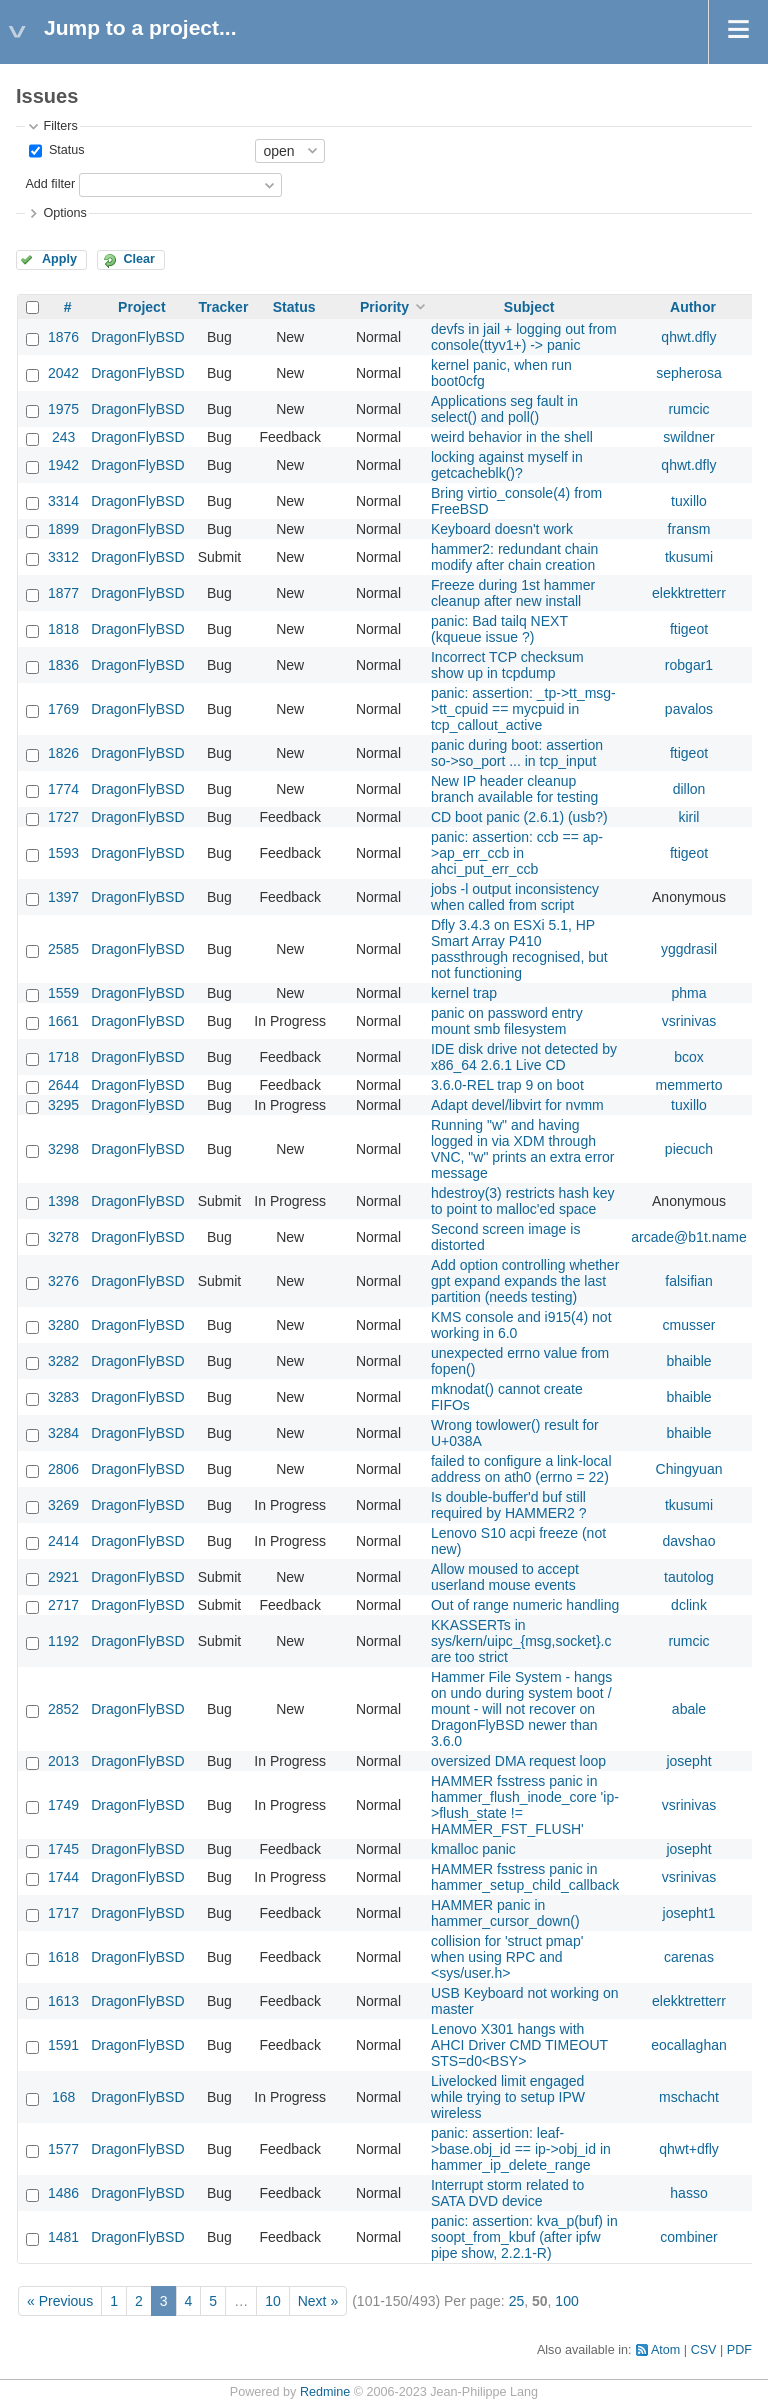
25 (517, 2301)
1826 (63, 753)
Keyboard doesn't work (502, 529)
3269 (63, 1505)
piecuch (689, 1149)
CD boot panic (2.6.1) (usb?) (519, 817)
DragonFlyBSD (137, 337)
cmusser (689, 1325)
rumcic (688, 409)
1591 (63, 2045)
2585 (63, 949)
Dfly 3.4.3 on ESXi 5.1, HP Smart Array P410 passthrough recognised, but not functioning (519, 949)
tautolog (689, 1577)
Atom (665, 2350)
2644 (63, 1085)
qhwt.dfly (688, 337)
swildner (688, 437)
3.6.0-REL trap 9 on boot (507, 1085)
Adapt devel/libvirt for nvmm (517, 1105)
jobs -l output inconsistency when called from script (515, 897)
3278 (63, 1237)
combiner (689, 2237)
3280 (63, 1325)
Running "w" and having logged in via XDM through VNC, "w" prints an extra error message (522, 1149)
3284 (63, 1433)
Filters (60, 126)
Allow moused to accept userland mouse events (505, 1577)
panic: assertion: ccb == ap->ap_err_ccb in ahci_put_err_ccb (517, 853)
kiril (688, 817)
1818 (63, 629)
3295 (63, 1105)
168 (63, 2097)
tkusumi (689, 557)
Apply (59, 259)
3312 (63, 557)
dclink (689, 1605)
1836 (63, 665)
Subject (529, 307)
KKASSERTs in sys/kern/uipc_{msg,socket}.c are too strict (521, 1641)
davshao (689, 1541)
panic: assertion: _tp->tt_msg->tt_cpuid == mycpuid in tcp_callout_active (523, 709)
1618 (63, 1957)
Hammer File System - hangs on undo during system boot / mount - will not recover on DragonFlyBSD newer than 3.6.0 (521, 1709)
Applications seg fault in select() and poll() (504, 409)
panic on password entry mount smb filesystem (507, 1021)
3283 (63, 1397)
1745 (63, 1849)
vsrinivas (689, 1021)
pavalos (689, 709)
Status (64, 150)
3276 (63, 1281)
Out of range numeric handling (525, 1605)
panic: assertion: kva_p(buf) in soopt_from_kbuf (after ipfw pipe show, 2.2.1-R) (524, 2237)
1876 (63, 337)
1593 (63, 853)
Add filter (50, 184)
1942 (63, 465)
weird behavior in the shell (512, 437)
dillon (689, 789)
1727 (63, 817)
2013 (63, 1761)
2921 (63, 1577)
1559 (63, 993)
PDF (739, 2350)
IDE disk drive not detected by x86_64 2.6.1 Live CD (524, 1057)
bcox (689, 1057)
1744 (63, 1877)
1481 (63, 2237)
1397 (63, 897)
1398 (63, 1201)
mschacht (689, 2097)
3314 (63, 501)
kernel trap (464, 993)
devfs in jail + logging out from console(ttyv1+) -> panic (524, 337)
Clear (139, 259)
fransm (689, 529)
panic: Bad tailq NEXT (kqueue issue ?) (499, 629)
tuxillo (689, 501)
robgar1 (689, 665)
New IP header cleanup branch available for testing (514, 789)
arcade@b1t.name (688, 1237)
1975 (63, 409)
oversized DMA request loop (518, 1761)
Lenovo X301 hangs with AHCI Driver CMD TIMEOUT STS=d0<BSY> (519, 2045)
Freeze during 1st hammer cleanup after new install (513, 593)
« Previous (60, 2301)
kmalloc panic (473, 1849)
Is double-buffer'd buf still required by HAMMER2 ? (509, 1505)
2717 (63, 1605)
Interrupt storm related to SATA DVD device (507, 2193)
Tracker (224, 307)
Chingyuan (689, 1469)
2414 (63, 1541)
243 (63, 437)
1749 (63, 1805)
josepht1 (689, 1913)
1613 (63, 2001)
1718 (63, 1057)
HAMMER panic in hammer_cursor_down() (505, 1913)
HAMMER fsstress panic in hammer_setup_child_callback (525, 1877)
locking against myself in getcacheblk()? (507, 465)
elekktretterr (689, 593)
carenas (689, 1957)
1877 (63, 593)
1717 (63, 1913)
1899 (63, 529)
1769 (63, 709)
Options (64, 213)
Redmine (325, 2392)
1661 (63, 1021)
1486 (63, 2193)
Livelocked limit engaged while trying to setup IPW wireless (508, 2097)
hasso (688, 2193)
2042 (63, 373)
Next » (318, 2301)
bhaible (688, 1361)
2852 (63, 1709)
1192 (63, 1641)
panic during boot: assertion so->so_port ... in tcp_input (517, 753)
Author (693, 307)
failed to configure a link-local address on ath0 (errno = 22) (521, 1469)
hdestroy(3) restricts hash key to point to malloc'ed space (523, 1201)
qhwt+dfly (689, 2149)
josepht (688, 1761)
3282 (63, 1361)
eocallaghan (689, 2045)
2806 (63, 1469)
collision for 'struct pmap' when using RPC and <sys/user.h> (507, 1957)
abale (689, 1709)
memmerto (689, 1085)
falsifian (688, 1281)
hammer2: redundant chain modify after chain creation (514, 557)
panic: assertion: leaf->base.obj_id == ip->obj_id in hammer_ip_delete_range (521, 2149)
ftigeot (689, 629)
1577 (63, 2149)
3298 (63, 1149)
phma (688, 993)
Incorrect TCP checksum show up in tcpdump (507, 665)
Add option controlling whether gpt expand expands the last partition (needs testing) (525, 1281)
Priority (384, 307)
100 (566, 2301)
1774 (63, 789)
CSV (704, 2350)
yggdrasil (689, 949)
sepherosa (688, 373)
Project (141, 307)
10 (273, 2301)
